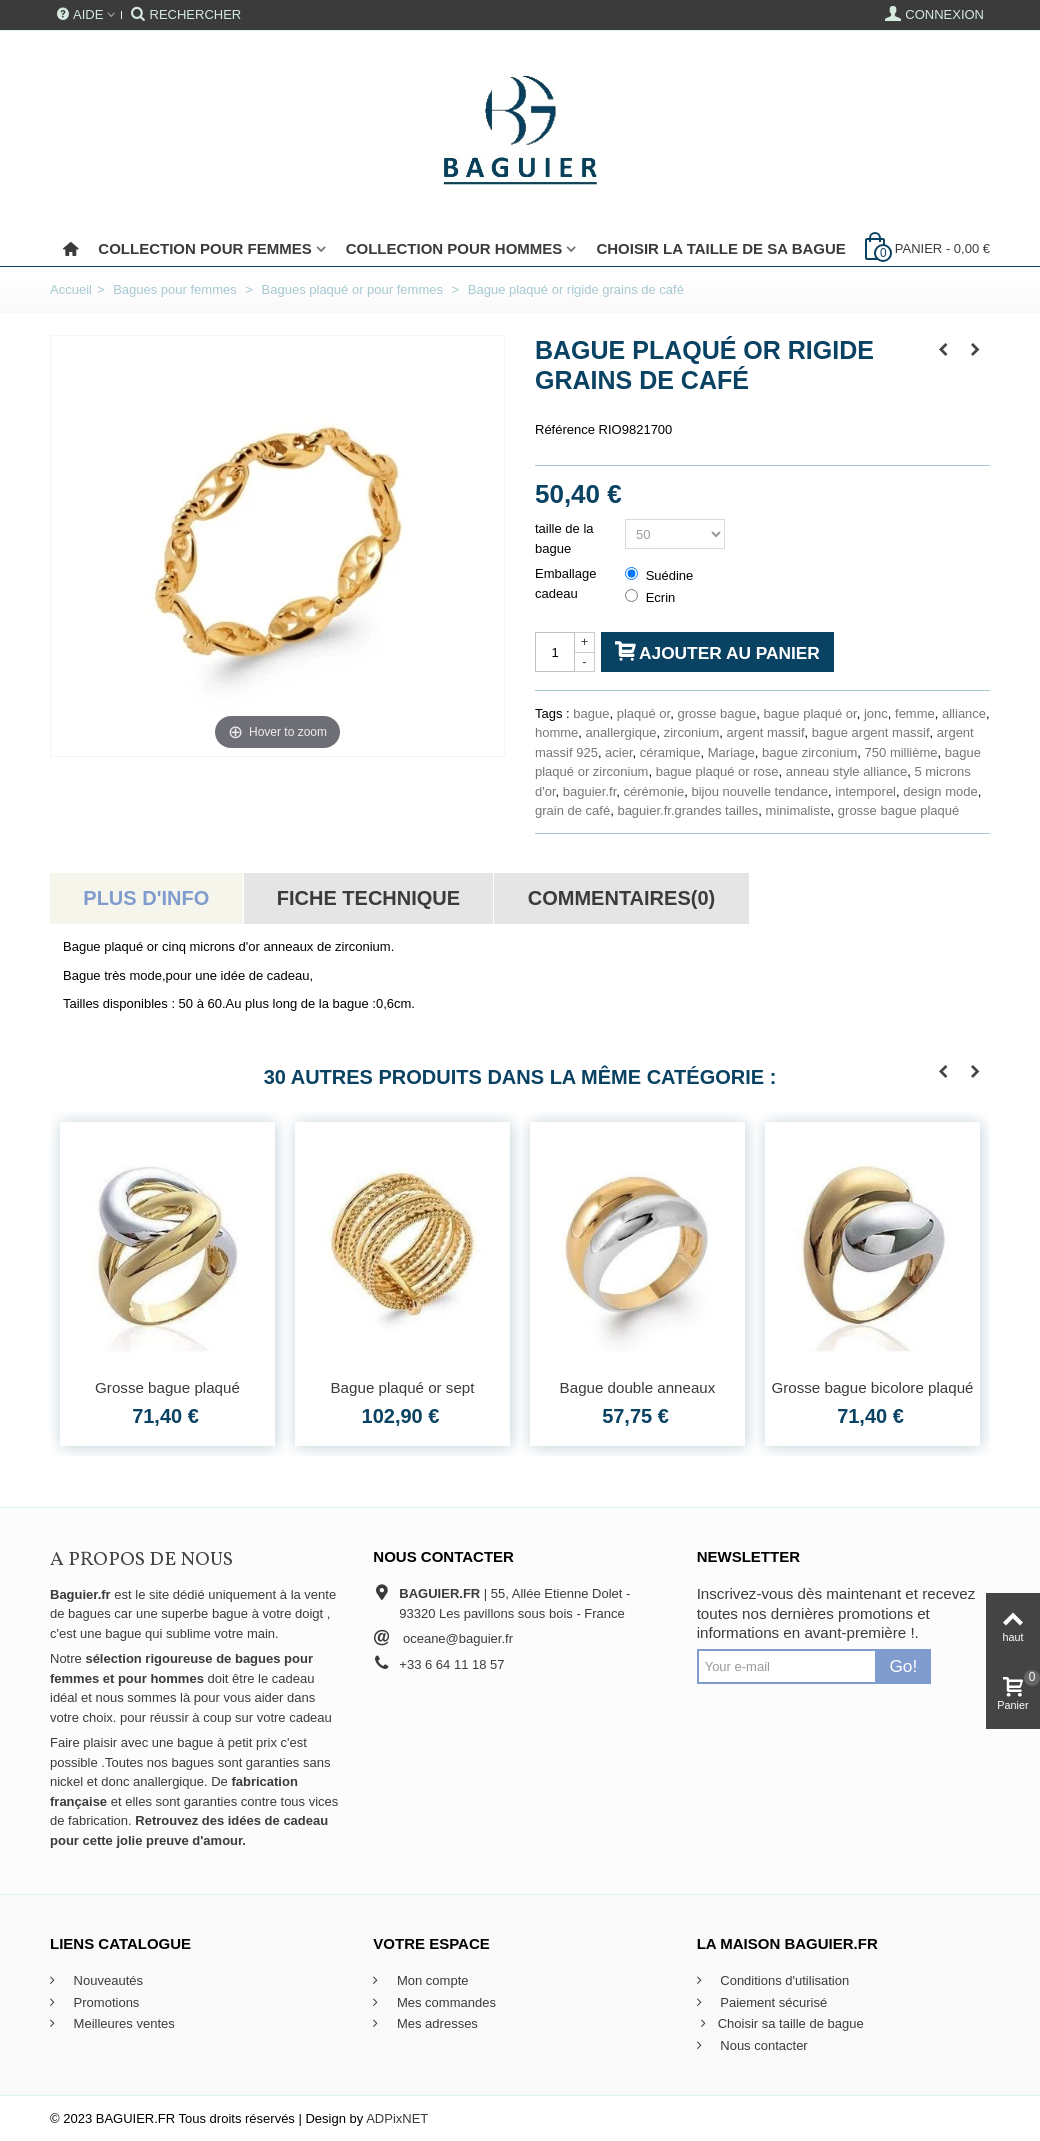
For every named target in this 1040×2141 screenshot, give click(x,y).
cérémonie (654, 791)
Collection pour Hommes (454, 248)
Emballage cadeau (565, 583)
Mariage (731, 752)
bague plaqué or (809, 713)
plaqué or (644, 713)
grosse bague (716, 713)
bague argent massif (871, 732)
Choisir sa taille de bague (780, 2024)
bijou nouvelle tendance (759, 791)
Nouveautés (106, 1980)
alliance (964, 713)
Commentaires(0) (621, 898)
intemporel (865, 791)
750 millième (901, 752)
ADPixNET (397, 2118)
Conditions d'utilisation (783, 1980)
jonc (876, 713)
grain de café (572, 810)
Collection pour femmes (204, 248)
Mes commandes (444, 2002)
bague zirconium (809, 752)
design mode (940, 791)
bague (591, 713)
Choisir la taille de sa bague (720, 248)
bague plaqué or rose (717, 771)
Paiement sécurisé (772, 2002)
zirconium (692, 732)
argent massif (766, 732)
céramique (670, 752)
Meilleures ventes (122, 2023)
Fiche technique (368, 898)
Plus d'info (146, 898)
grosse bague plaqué (898, 810)
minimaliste (798, 810)
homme (556, 732)
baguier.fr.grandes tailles (687, 810)
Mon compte (430, 1980)
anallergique (621, 732)
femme (915, 713)
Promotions (104, 2002)
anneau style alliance (846, 771)
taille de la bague (564, 538)
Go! (903, 1666)
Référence (565, 429)
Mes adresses (435, 2023)
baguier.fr (590, 791)
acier (618, 752)
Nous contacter (762, 2045)
